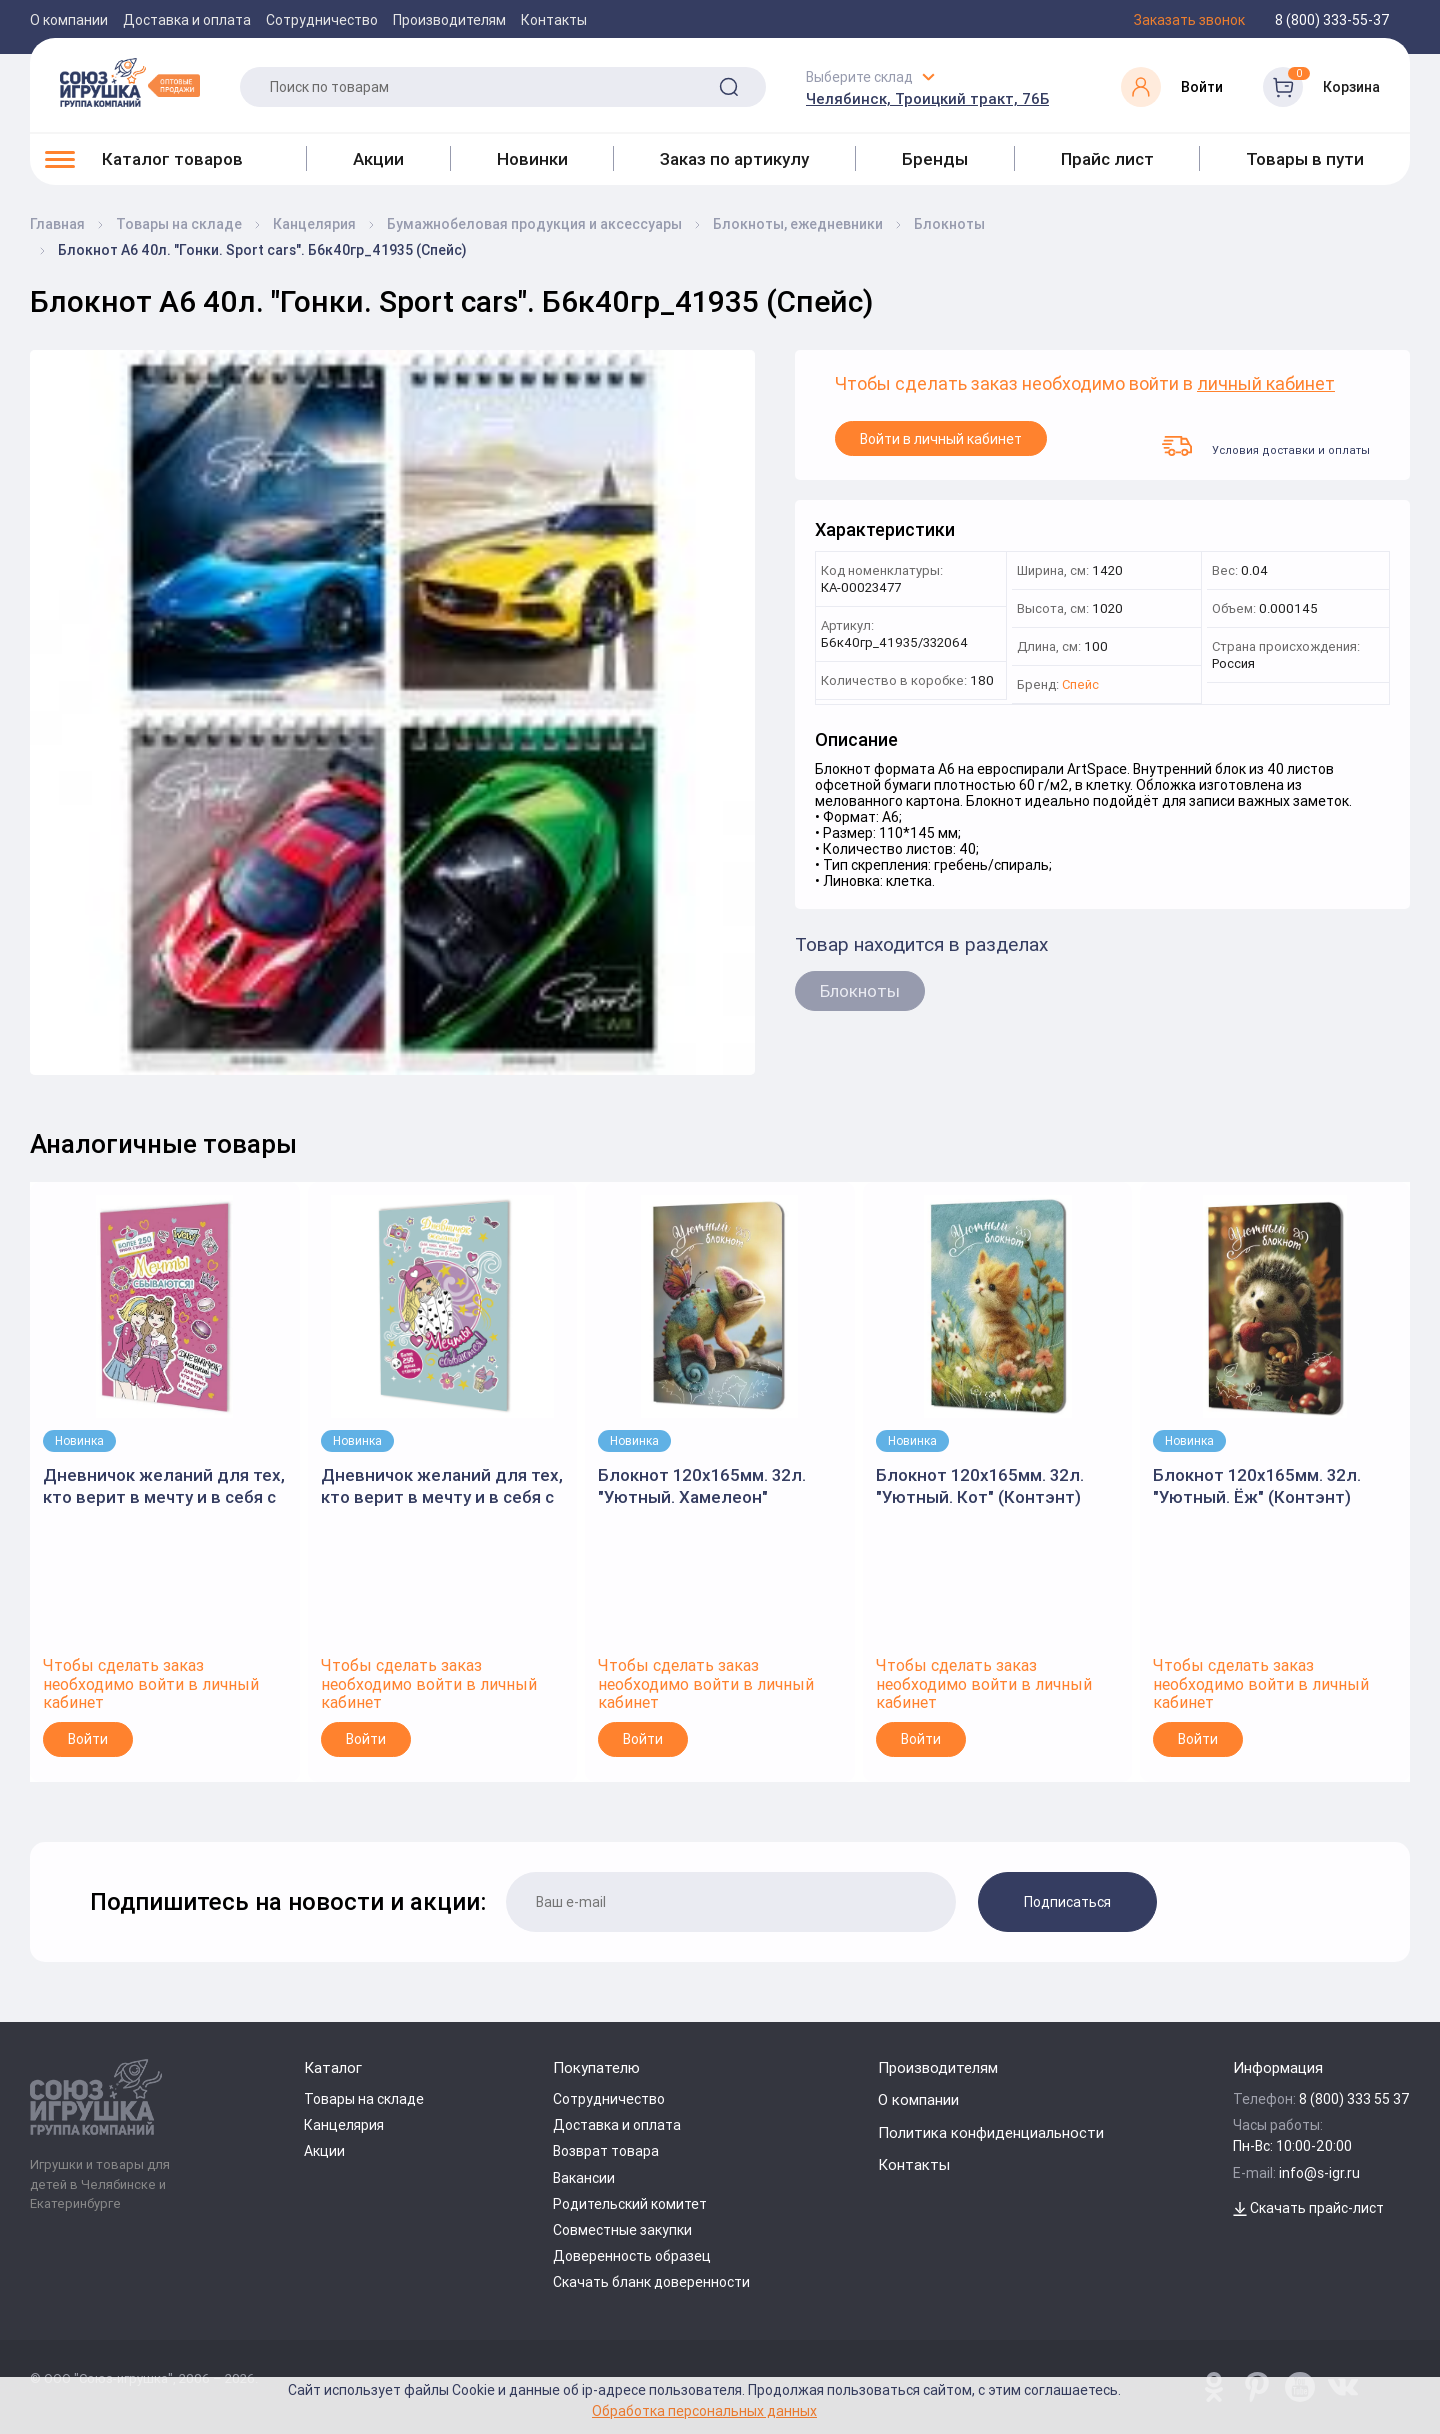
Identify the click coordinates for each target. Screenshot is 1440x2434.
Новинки (532, 159)
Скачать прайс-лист (1308, 2208)
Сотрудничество (322, 20)
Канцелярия (344, 2125)
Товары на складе (364, 2099)
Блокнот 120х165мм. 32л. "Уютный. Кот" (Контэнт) (980, 1486)
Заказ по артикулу (734, 159)
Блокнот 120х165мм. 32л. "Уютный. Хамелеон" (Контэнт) (702, 1486)
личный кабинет (1266, 384)
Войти (88, 1739)
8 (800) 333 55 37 (1354, 2099)
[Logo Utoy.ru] (130, 82)
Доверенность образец (632, 2256)
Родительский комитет (630, 2204)
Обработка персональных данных (704, 2410)
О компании (69, 20)
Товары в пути (1305, 159)
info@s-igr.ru (1319, 2173)
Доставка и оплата (187, 20)
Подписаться (1067, 1902)
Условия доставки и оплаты (1266, 446)
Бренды (935, 159)
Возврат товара (606, 2151)
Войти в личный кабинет (941, 439)
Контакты (554, 20)
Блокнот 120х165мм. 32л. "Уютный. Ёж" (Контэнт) (1257, 1486)
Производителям (449, 20)
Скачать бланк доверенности (651, 2282)
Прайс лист (1107, 159)
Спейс (1080, 685)
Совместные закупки (622, 2230)
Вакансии (584, 2178)
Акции (378, 159)
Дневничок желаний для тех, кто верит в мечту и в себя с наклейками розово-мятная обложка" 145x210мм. (164, 1486)
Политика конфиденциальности (991, 2132)
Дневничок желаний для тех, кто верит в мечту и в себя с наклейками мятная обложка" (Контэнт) (442, 1486)
